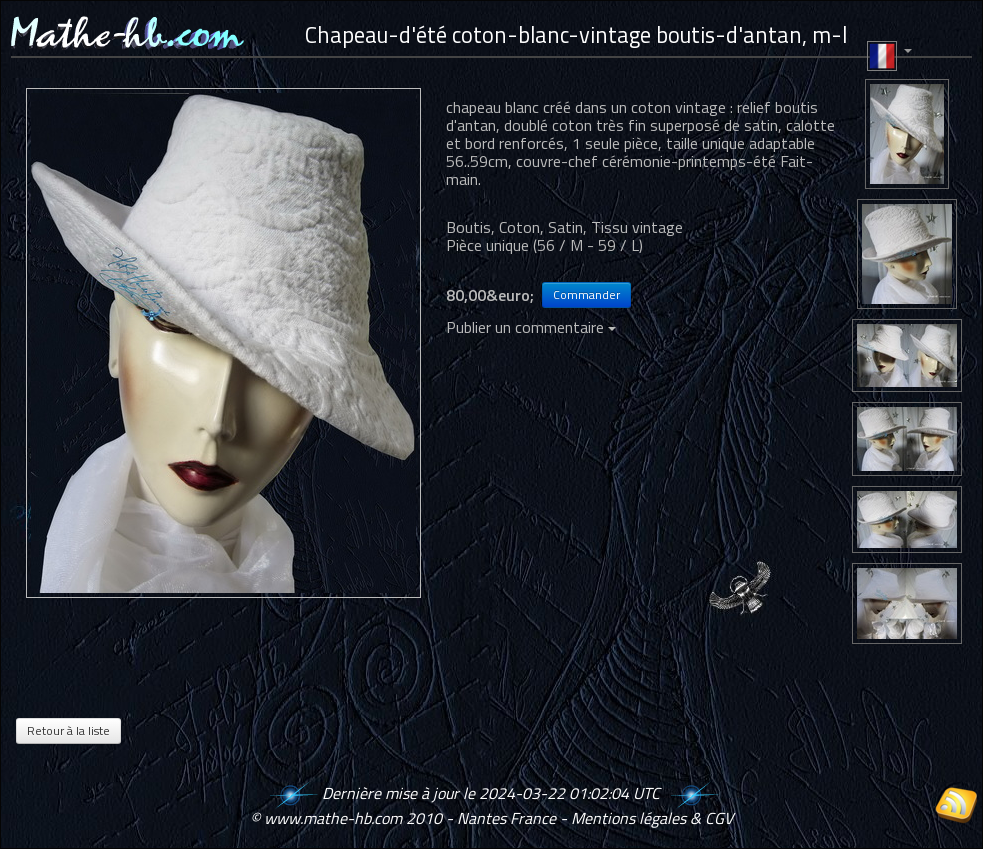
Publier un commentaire (531, 327)
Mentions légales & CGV (652, 818)
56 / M (560, 245)
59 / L (618, 245)
